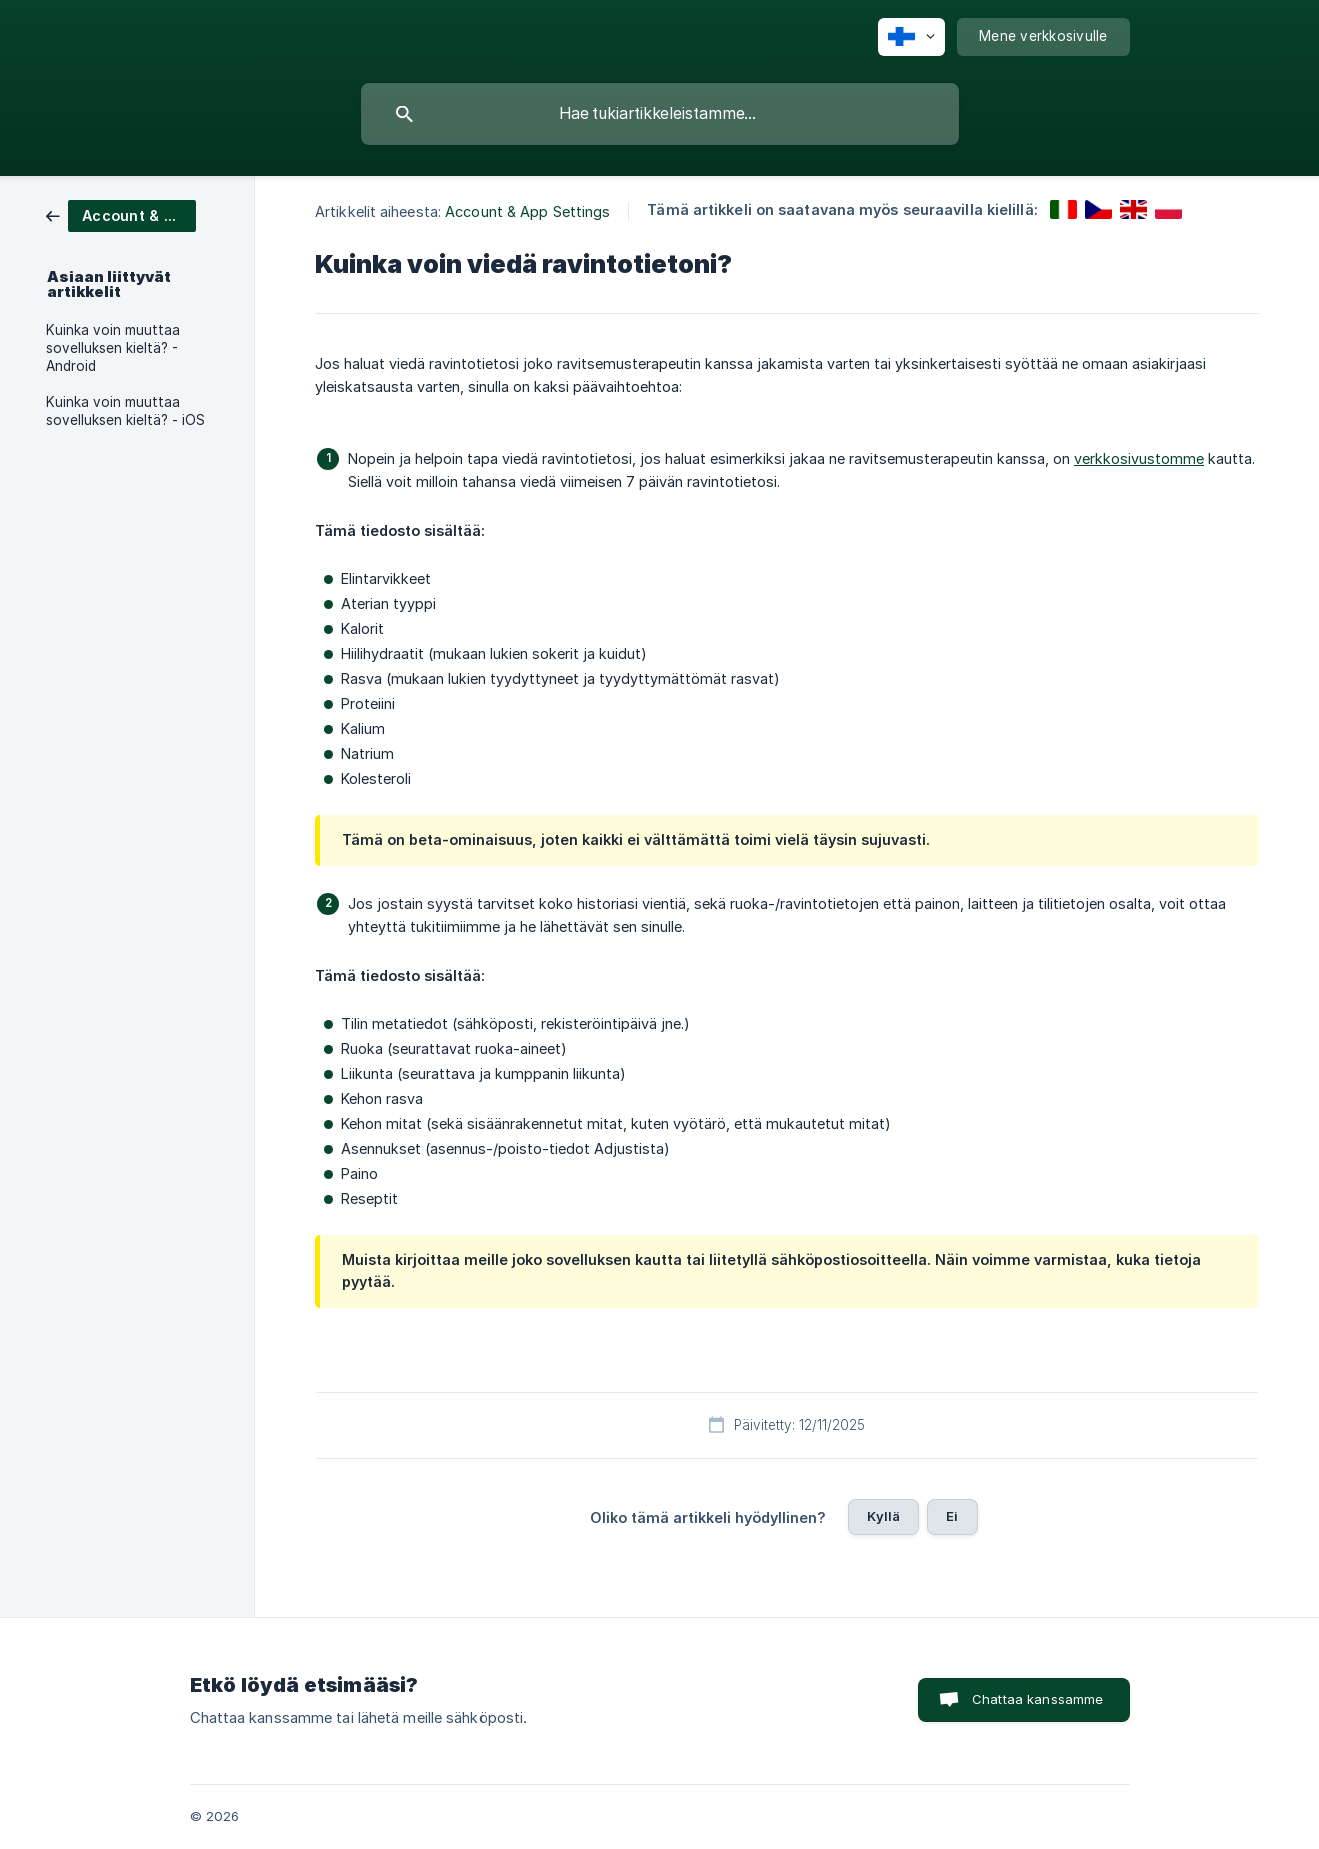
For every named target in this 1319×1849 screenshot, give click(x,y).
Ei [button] (952, 1516)
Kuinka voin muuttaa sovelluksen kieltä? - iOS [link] (125, 411)
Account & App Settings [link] (527, 211)
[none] (911, 37)
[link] (121, 214)
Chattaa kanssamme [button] (1038, 1699)
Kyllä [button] (883, 1516)
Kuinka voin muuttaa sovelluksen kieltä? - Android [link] (113, 348)
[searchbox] (660, 114)
